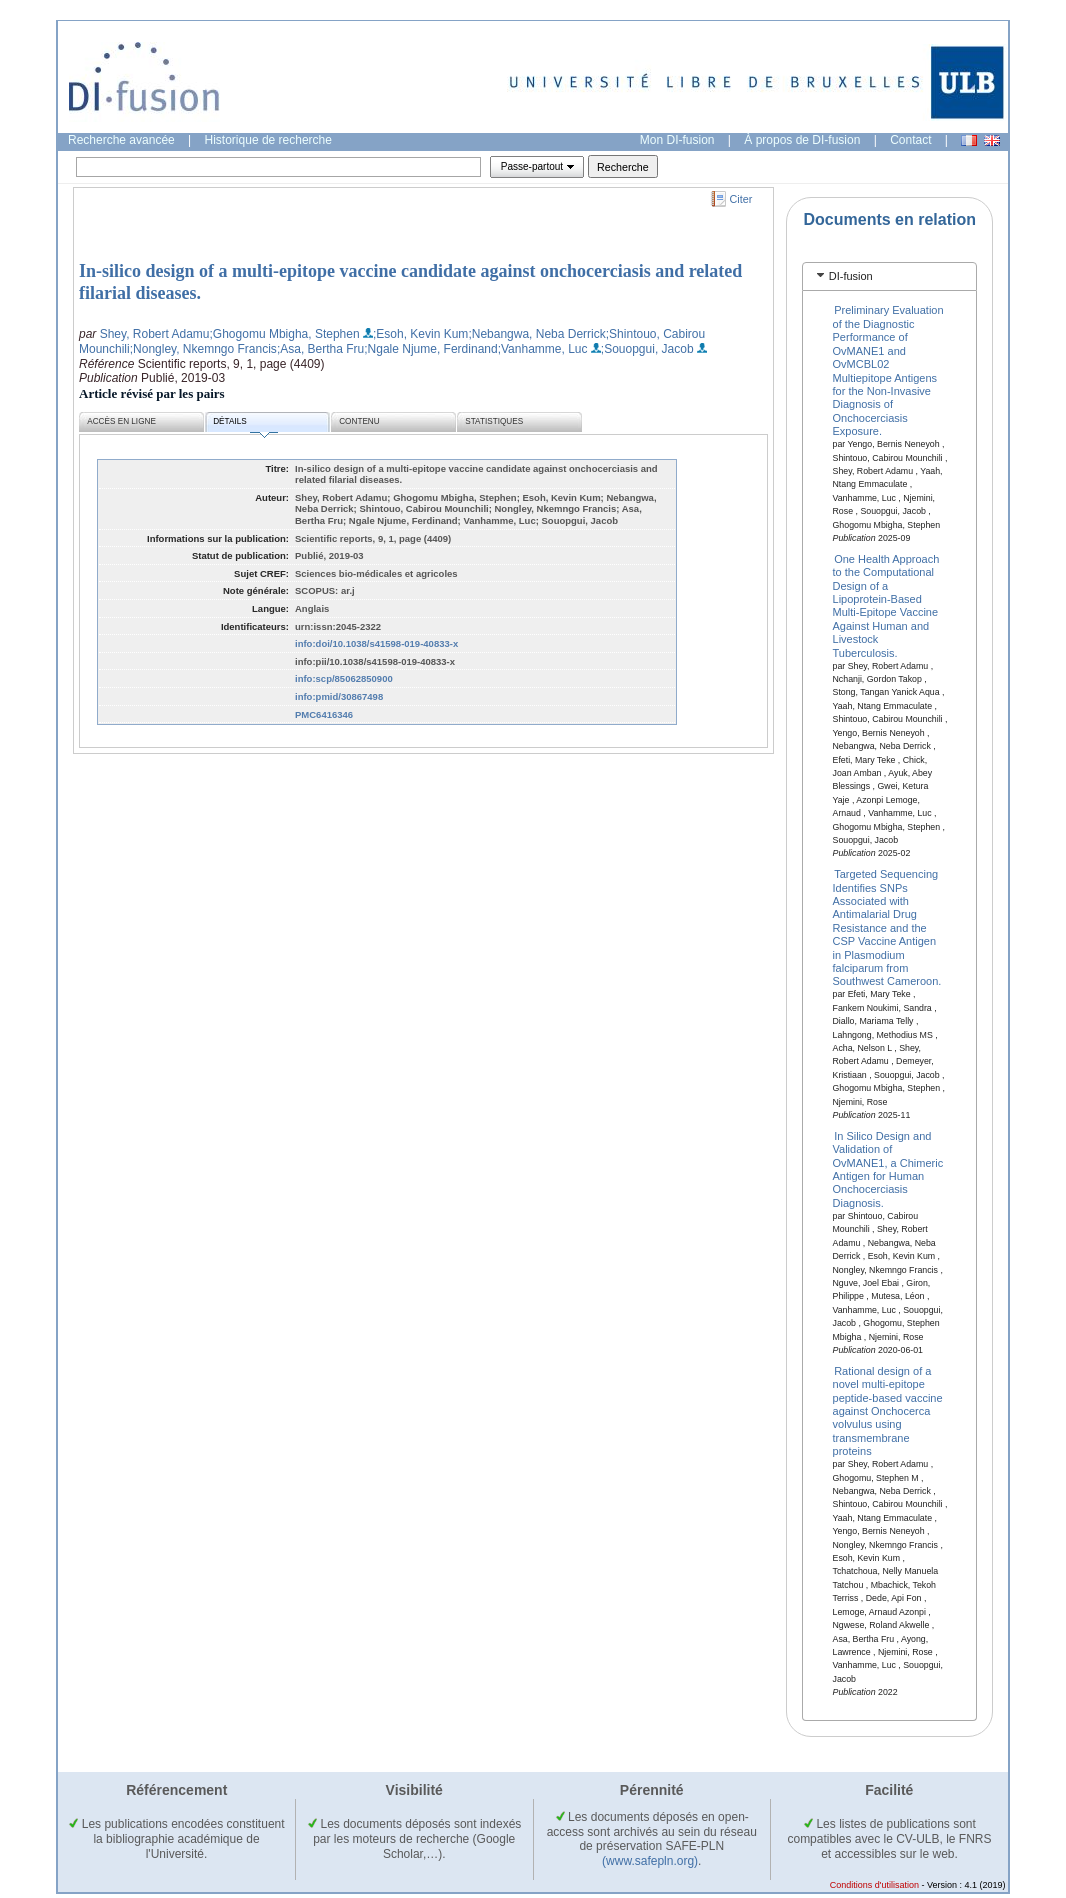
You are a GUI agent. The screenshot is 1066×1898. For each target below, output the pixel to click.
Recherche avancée (121, 140)
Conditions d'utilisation (874, 1885)
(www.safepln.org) (650, 1861)
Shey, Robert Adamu (155, 334)
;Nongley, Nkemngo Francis (203, 349)
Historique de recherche (268, 140)
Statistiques (494, 421)
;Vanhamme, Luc (543, 349)
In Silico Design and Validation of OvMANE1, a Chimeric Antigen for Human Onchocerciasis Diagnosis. (888, 1168)
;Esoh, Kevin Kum (420, 334)
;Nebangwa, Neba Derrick (536, 334)
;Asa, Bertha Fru (320, 349)
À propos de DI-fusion (802, 140)
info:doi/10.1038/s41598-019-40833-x (376, 643)
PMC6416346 (324, 714)
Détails (245, 424)
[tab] (889, 276)
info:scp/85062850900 (344, 678)
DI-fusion (851, 276)
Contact (910, 140)
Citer (741, 199)
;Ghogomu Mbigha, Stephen (285, 334)
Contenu (359, 421)
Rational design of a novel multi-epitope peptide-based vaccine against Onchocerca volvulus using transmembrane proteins (888, 1410)
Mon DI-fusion (677, 140)
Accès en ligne (121, 421)
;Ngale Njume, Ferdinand (430, 349)
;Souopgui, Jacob (647, 349)
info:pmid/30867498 (339, 696)
